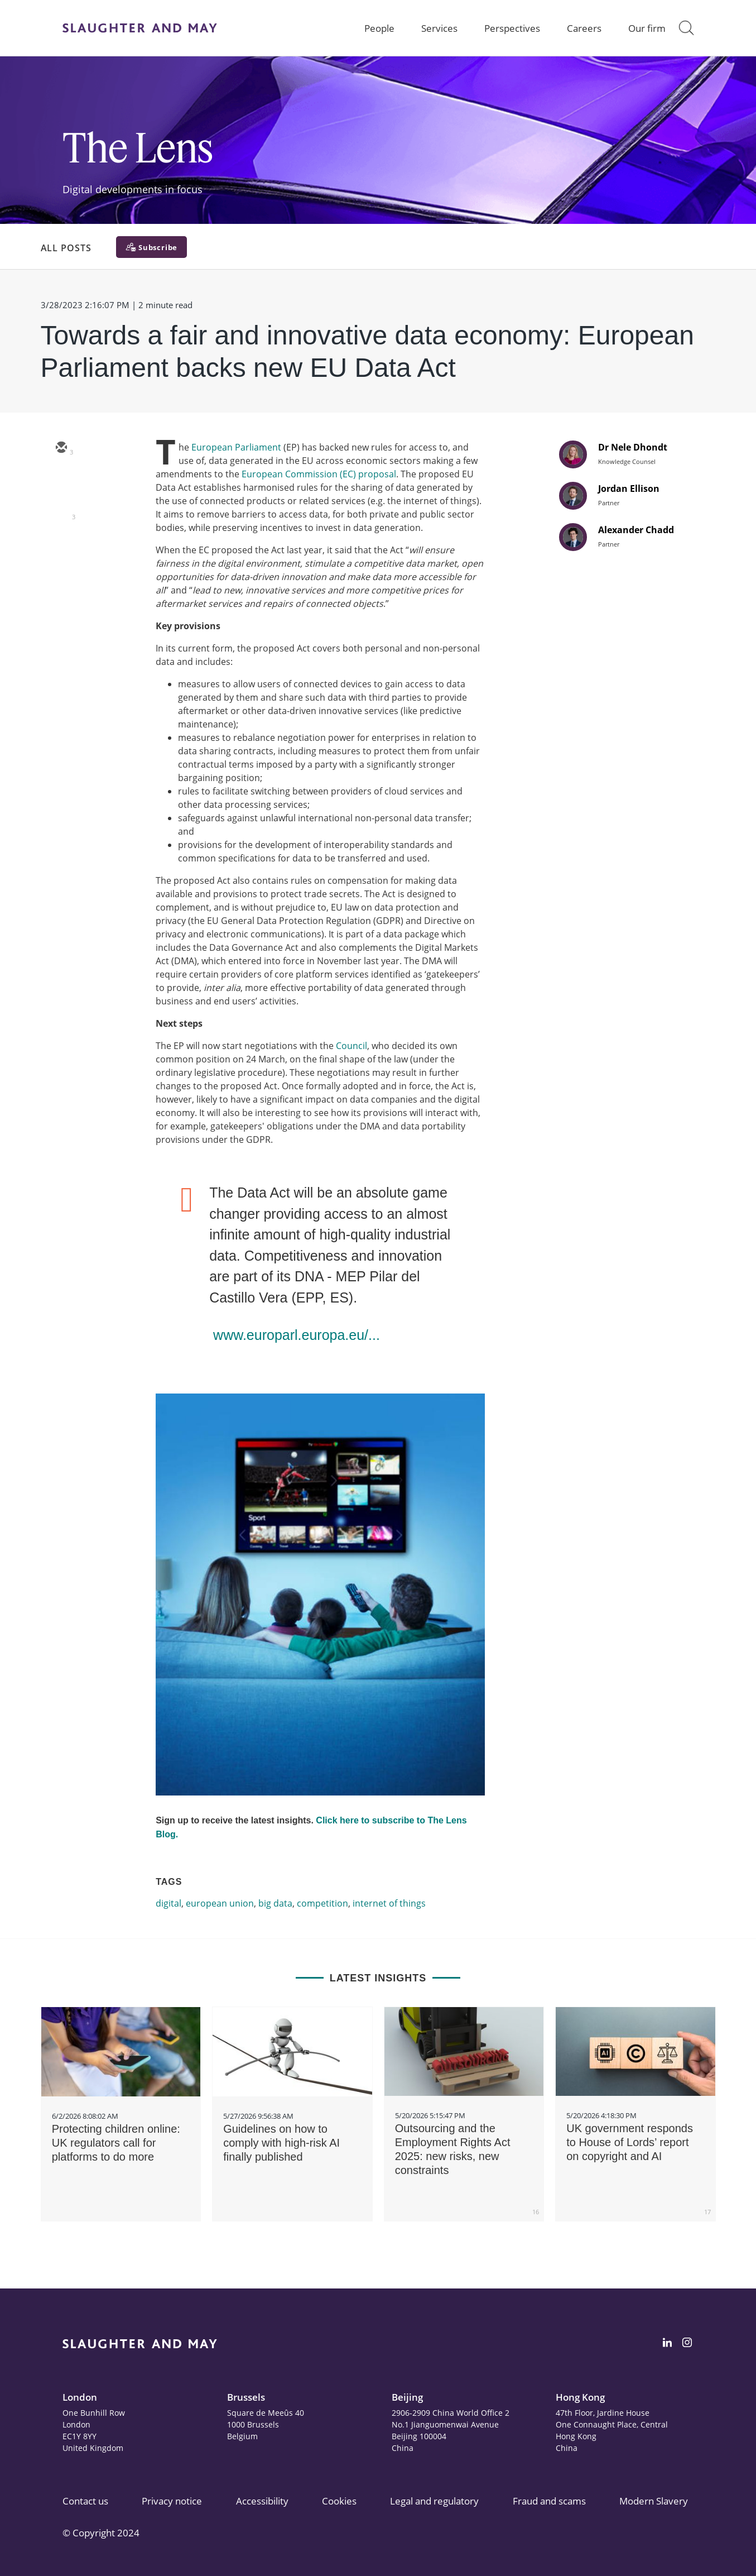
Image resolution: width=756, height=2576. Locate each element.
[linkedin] (61, 513)
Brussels (246, 2397)
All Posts (66, 248)
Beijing (407, 2397)
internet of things (389, 1903)
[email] (61, 448)
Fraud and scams (549, 2500)
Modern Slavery (653, 2500)
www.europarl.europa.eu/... (296, 1335)
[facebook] (61, 545)
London (79, 2397)
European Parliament (236, 447)
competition (322, 1903)
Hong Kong (580, 2397)
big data (275, 1903)
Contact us (85, 2500)
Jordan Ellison (628, 488)
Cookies (339, 2500)
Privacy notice (172, 2500)
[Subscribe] (151, 247)
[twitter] (61, 481)
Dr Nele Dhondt (632, 447)
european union (220, 1903)
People (379, 28)
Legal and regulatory (434, 2500)
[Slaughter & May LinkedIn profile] (667, 2344)
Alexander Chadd (636, 530)
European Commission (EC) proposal (319, 474)
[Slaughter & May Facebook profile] (687, 2344)
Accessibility (262, 2500)
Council (351, 1046)
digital (168, 1903)
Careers (584, 28)
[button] (686, 28)
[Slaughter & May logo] (139, 28)
